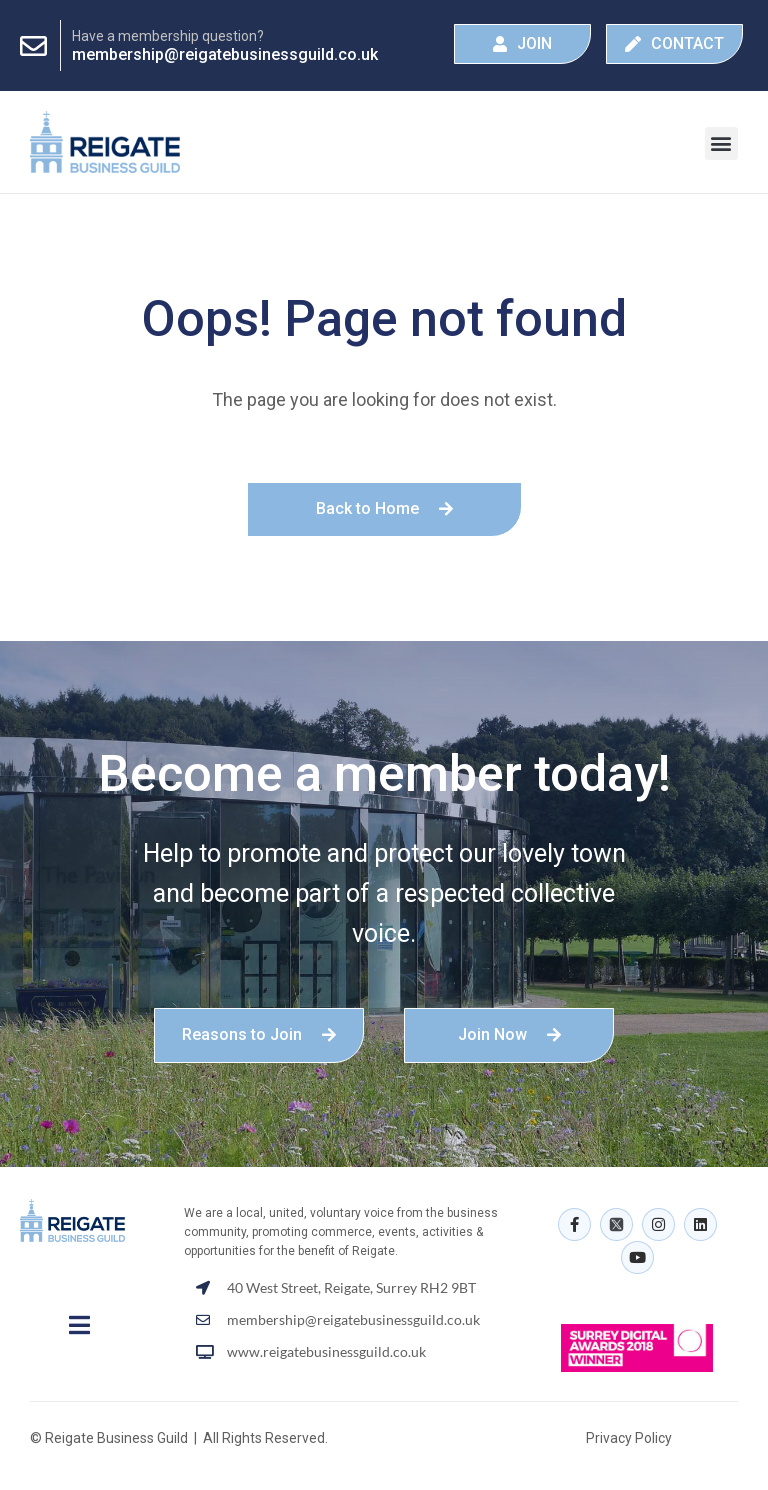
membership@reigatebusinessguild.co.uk (225, 54)
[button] (721, 143)
